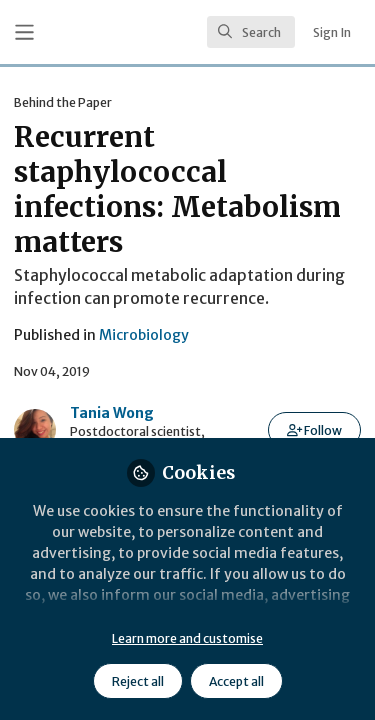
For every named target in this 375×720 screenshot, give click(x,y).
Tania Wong (112, 413)
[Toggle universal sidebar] (24, 32)
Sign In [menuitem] (332, 32)
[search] (251, 32)
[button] (314, 430)
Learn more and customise (187, 638)
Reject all (138, 681)
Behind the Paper (63, 102)
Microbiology (144, 335)
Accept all (236, 681)
